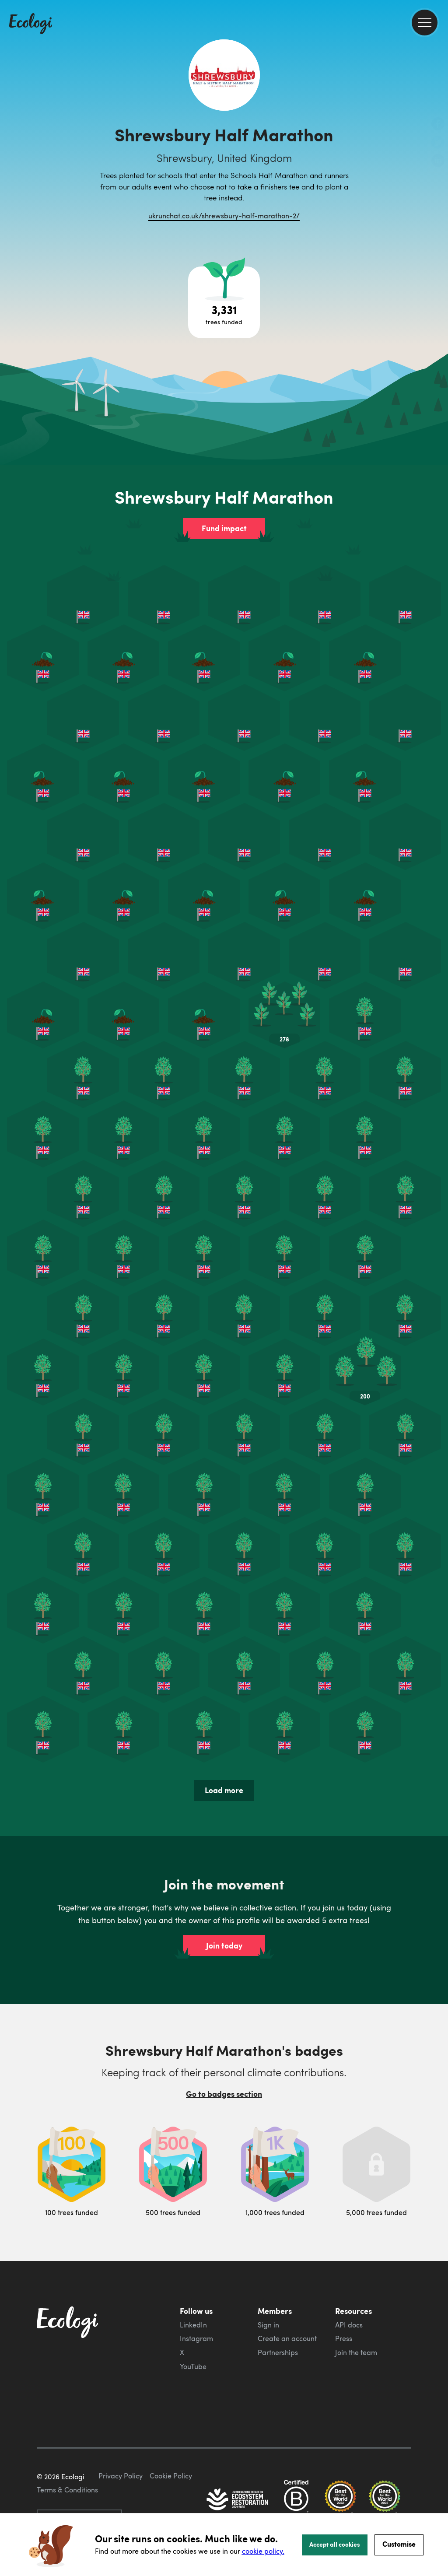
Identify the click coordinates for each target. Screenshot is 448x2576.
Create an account (287, 2338)
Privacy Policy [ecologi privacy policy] (120, 2475)
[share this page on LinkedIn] (437, 161)
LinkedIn (193, 2324)
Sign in (268, 2324)
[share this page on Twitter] (437, 143)
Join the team (356, 2352)
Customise (399, 2544)
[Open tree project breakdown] (224, 302)
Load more (224, 1790)
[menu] (425, 22)
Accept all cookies (334, 2544)
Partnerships (278, 2352)
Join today (224, 1945)
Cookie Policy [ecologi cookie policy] (171, 2475)
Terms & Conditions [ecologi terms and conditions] (67, 2489)
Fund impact (224, 528)
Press (343, 2338)
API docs (349, 2324)
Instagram (196, 2338)
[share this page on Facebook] (437, 124)
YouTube (193, 2366)
